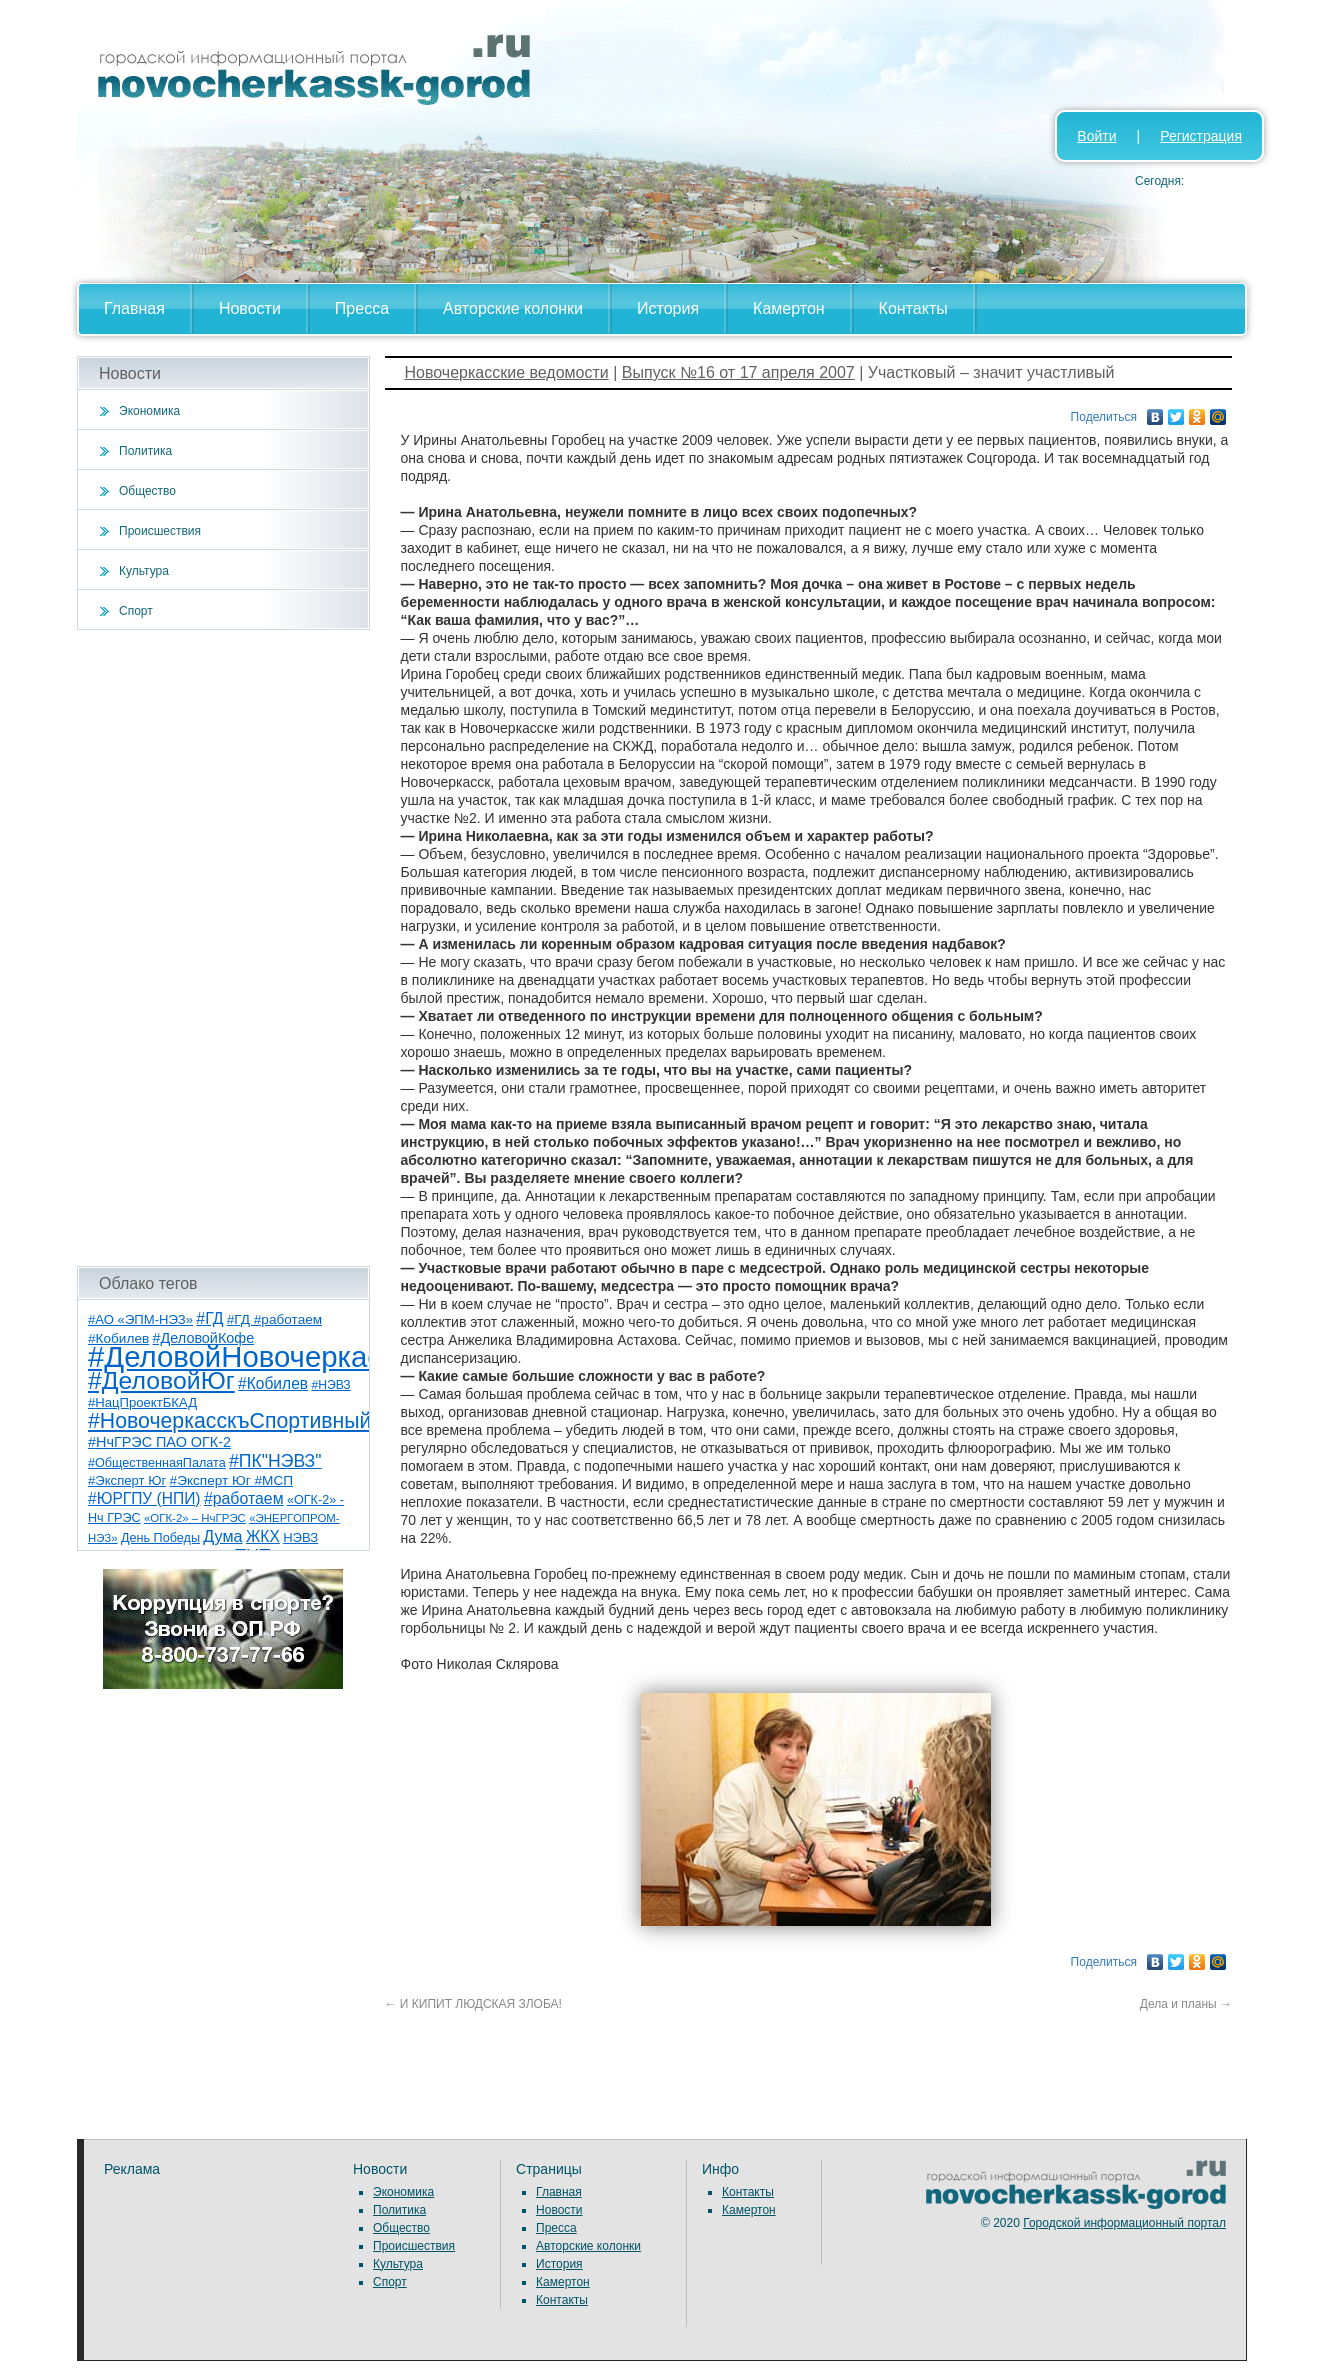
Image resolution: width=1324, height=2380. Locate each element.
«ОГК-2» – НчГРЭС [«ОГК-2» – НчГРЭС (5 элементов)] (195, 1518)
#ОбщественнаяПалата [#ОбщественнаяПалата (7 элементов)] (157, 1463)
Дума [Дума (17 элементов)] (222, 1536)
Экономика (149, 411)
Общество (147, 491)
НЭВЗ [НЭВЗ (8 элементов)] (300, 1537)
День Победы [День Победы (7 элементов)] (160, 1538)
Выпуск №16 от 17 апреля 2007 (738, 372)
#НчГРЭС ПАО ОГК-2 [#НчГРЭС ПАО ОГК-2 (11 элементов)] (159, 1442)
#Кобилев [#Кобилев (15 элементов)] (273, 1383)
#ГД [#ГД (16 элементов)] (209, 1318)
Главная (134, 308)
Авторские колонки (513, 308)
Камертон (789, 308)
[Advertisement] (223, 948)
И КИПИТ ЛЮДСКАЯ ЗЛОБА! (473, 2004)
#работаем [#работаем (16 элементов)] (244, 1498)
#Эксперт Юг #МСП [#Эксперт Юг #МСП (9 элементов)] (232, 1480)
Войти (1096, 136)
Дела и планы (1186, 2004)
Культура (144, 571)
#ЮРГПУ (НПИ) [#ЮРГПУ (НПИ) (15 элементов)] (144, 1498)
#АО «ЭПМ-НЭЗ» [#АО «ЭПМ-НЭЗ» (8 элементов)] (140, 1319)
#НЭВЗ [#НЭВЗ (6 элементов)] (330, 1385)
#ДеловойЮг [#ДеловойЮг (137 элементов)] (161, 1380)
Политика (145, 451)
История (668, 308)
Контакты (913, 308)
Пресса (362, 308)
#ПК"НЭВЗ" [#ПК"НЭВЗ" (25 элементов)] (275, 1461)
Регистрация (1201, 136)
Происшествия (160, 531)
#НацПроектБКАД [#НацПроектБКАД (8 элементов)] (142, 1402)
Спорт (136, 611)
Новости (250, 308)
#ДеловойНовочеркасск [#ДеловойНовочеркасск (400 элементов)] (248, 1356)
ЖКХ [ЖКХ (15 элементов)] (263, 1536)
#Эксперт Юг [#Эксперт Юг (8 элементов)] (127, 1480)
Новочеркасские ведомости (507, 372)
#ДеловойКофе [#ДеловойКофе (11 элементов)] (204, 1338)
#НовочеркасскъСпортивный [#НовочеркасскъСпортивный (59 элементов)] (230, 1421)
